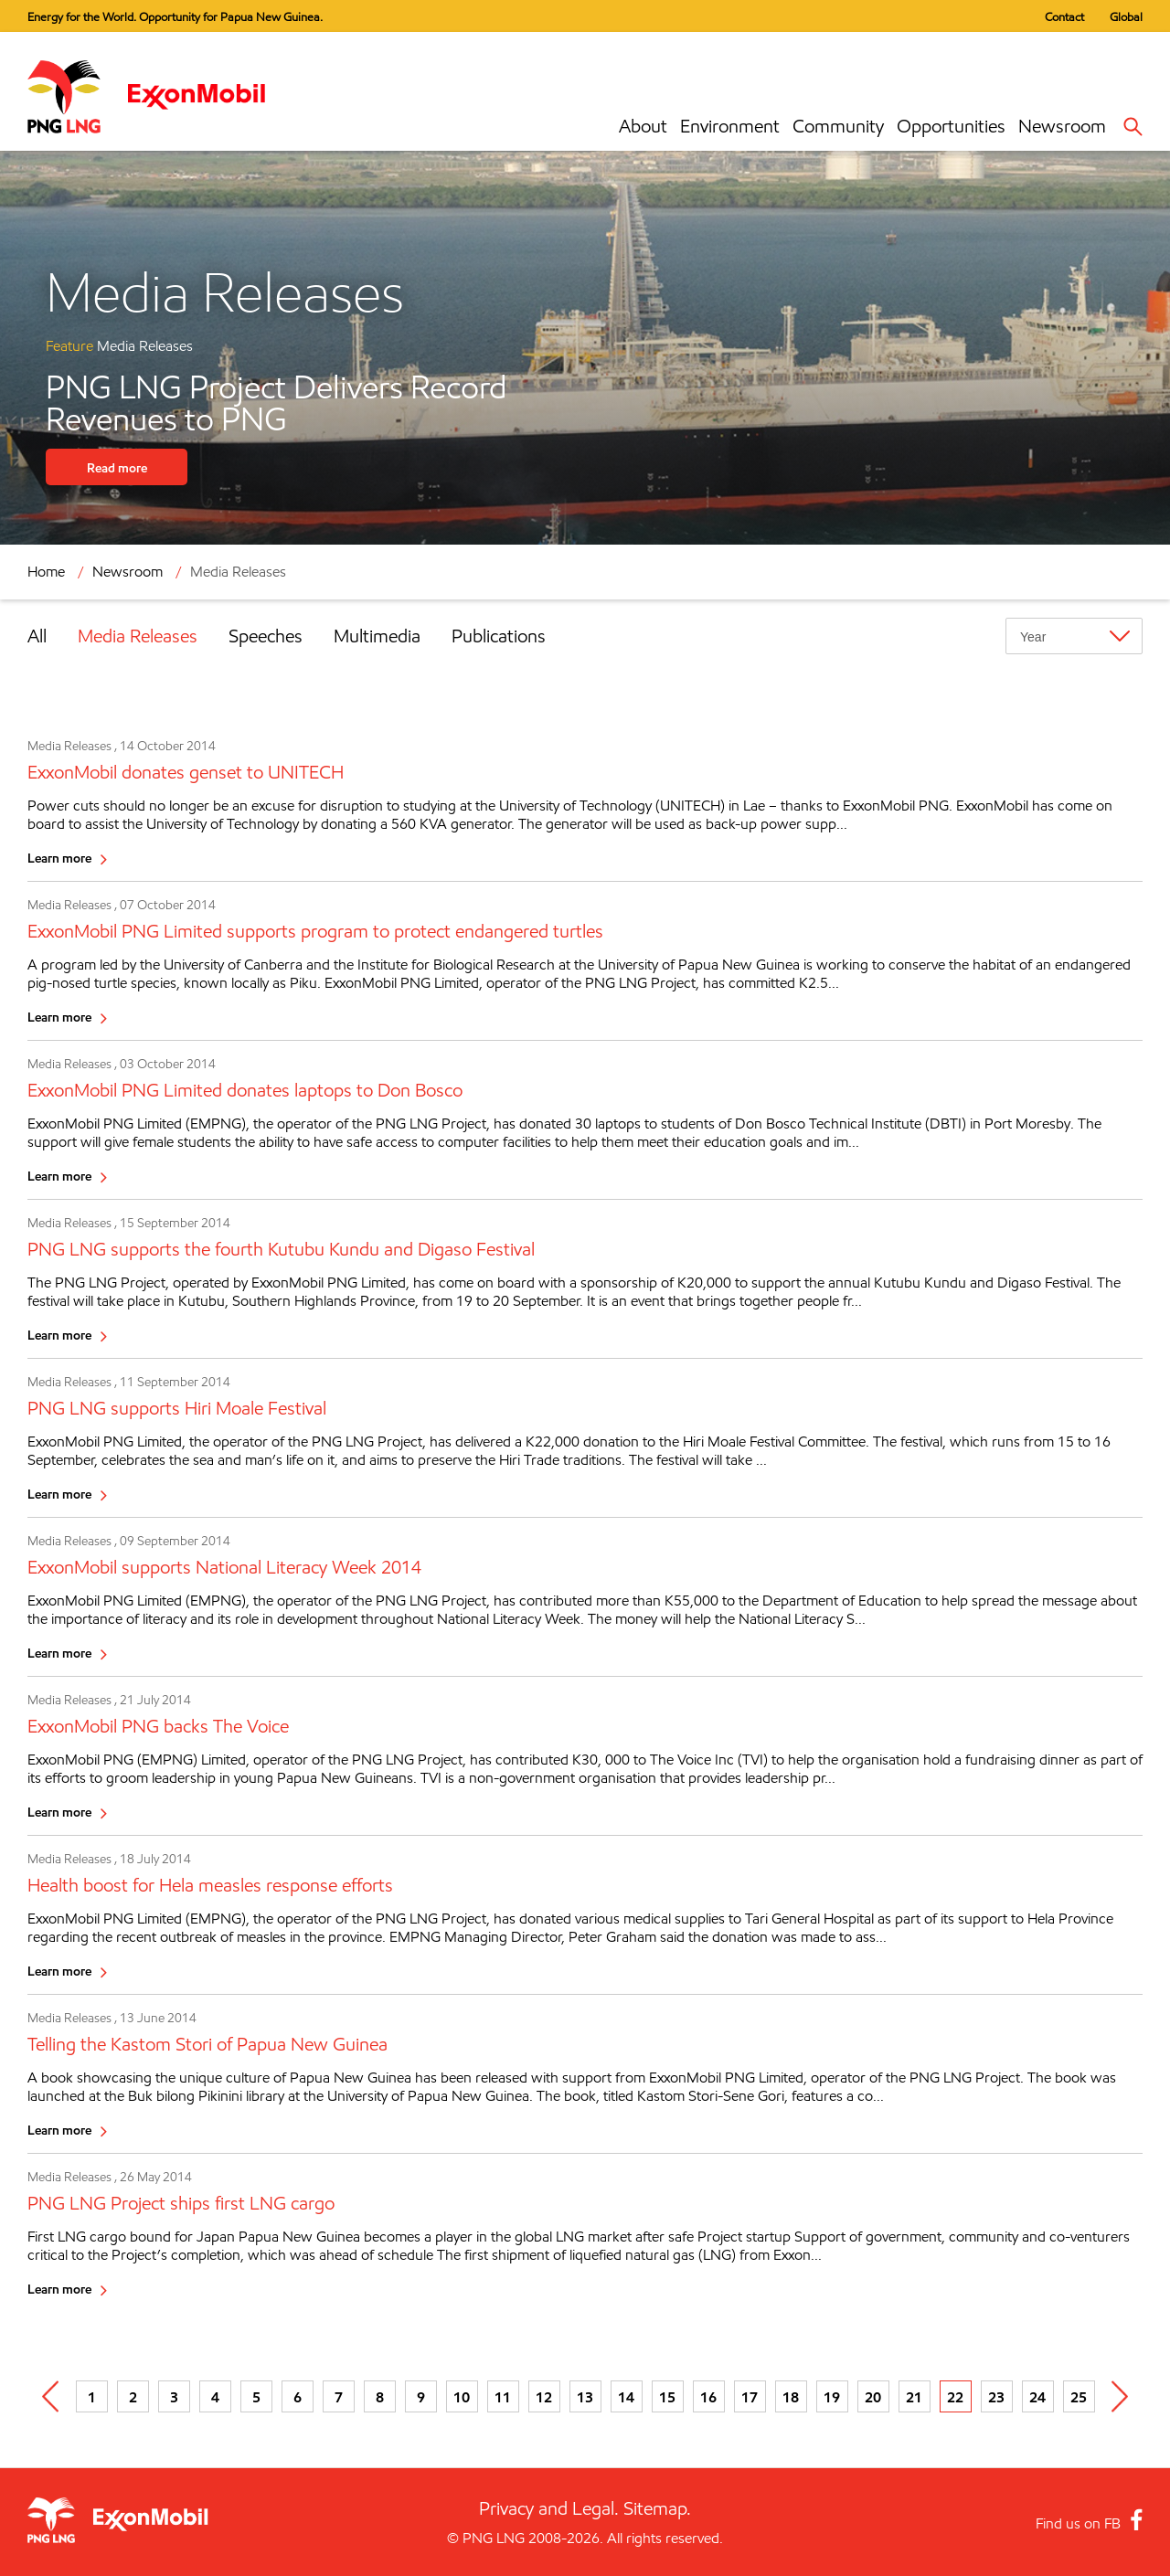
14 (626, 2397)
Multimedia (377, 636)
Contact (1064, 16)
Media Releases (238, 571)
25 (1078, 2397)
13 (585, 2397)
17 (749, 2397)
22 (955, 2397)
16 (708, 2397)
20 (873, 2397)
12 (544, 2397)
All (37, 636)
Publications (499, 636)
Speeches (266, 636)
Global (1126, 16)
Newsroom (1062, 126)
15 (667, 2397)
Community (838, 126)
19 (832, 2397)
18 (790, 2397)
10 (461, 2397)
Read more (117, 467)
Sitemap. (657, 2508)
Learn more (59, 857)
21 (914, 2397)
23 (996, 2397)
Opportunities (951, 126)
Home (46, 571)
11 (503, 2397)
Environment (730, 126)
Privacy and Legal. (549, 2508)
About (643, 126)
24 (1037, 2397)
